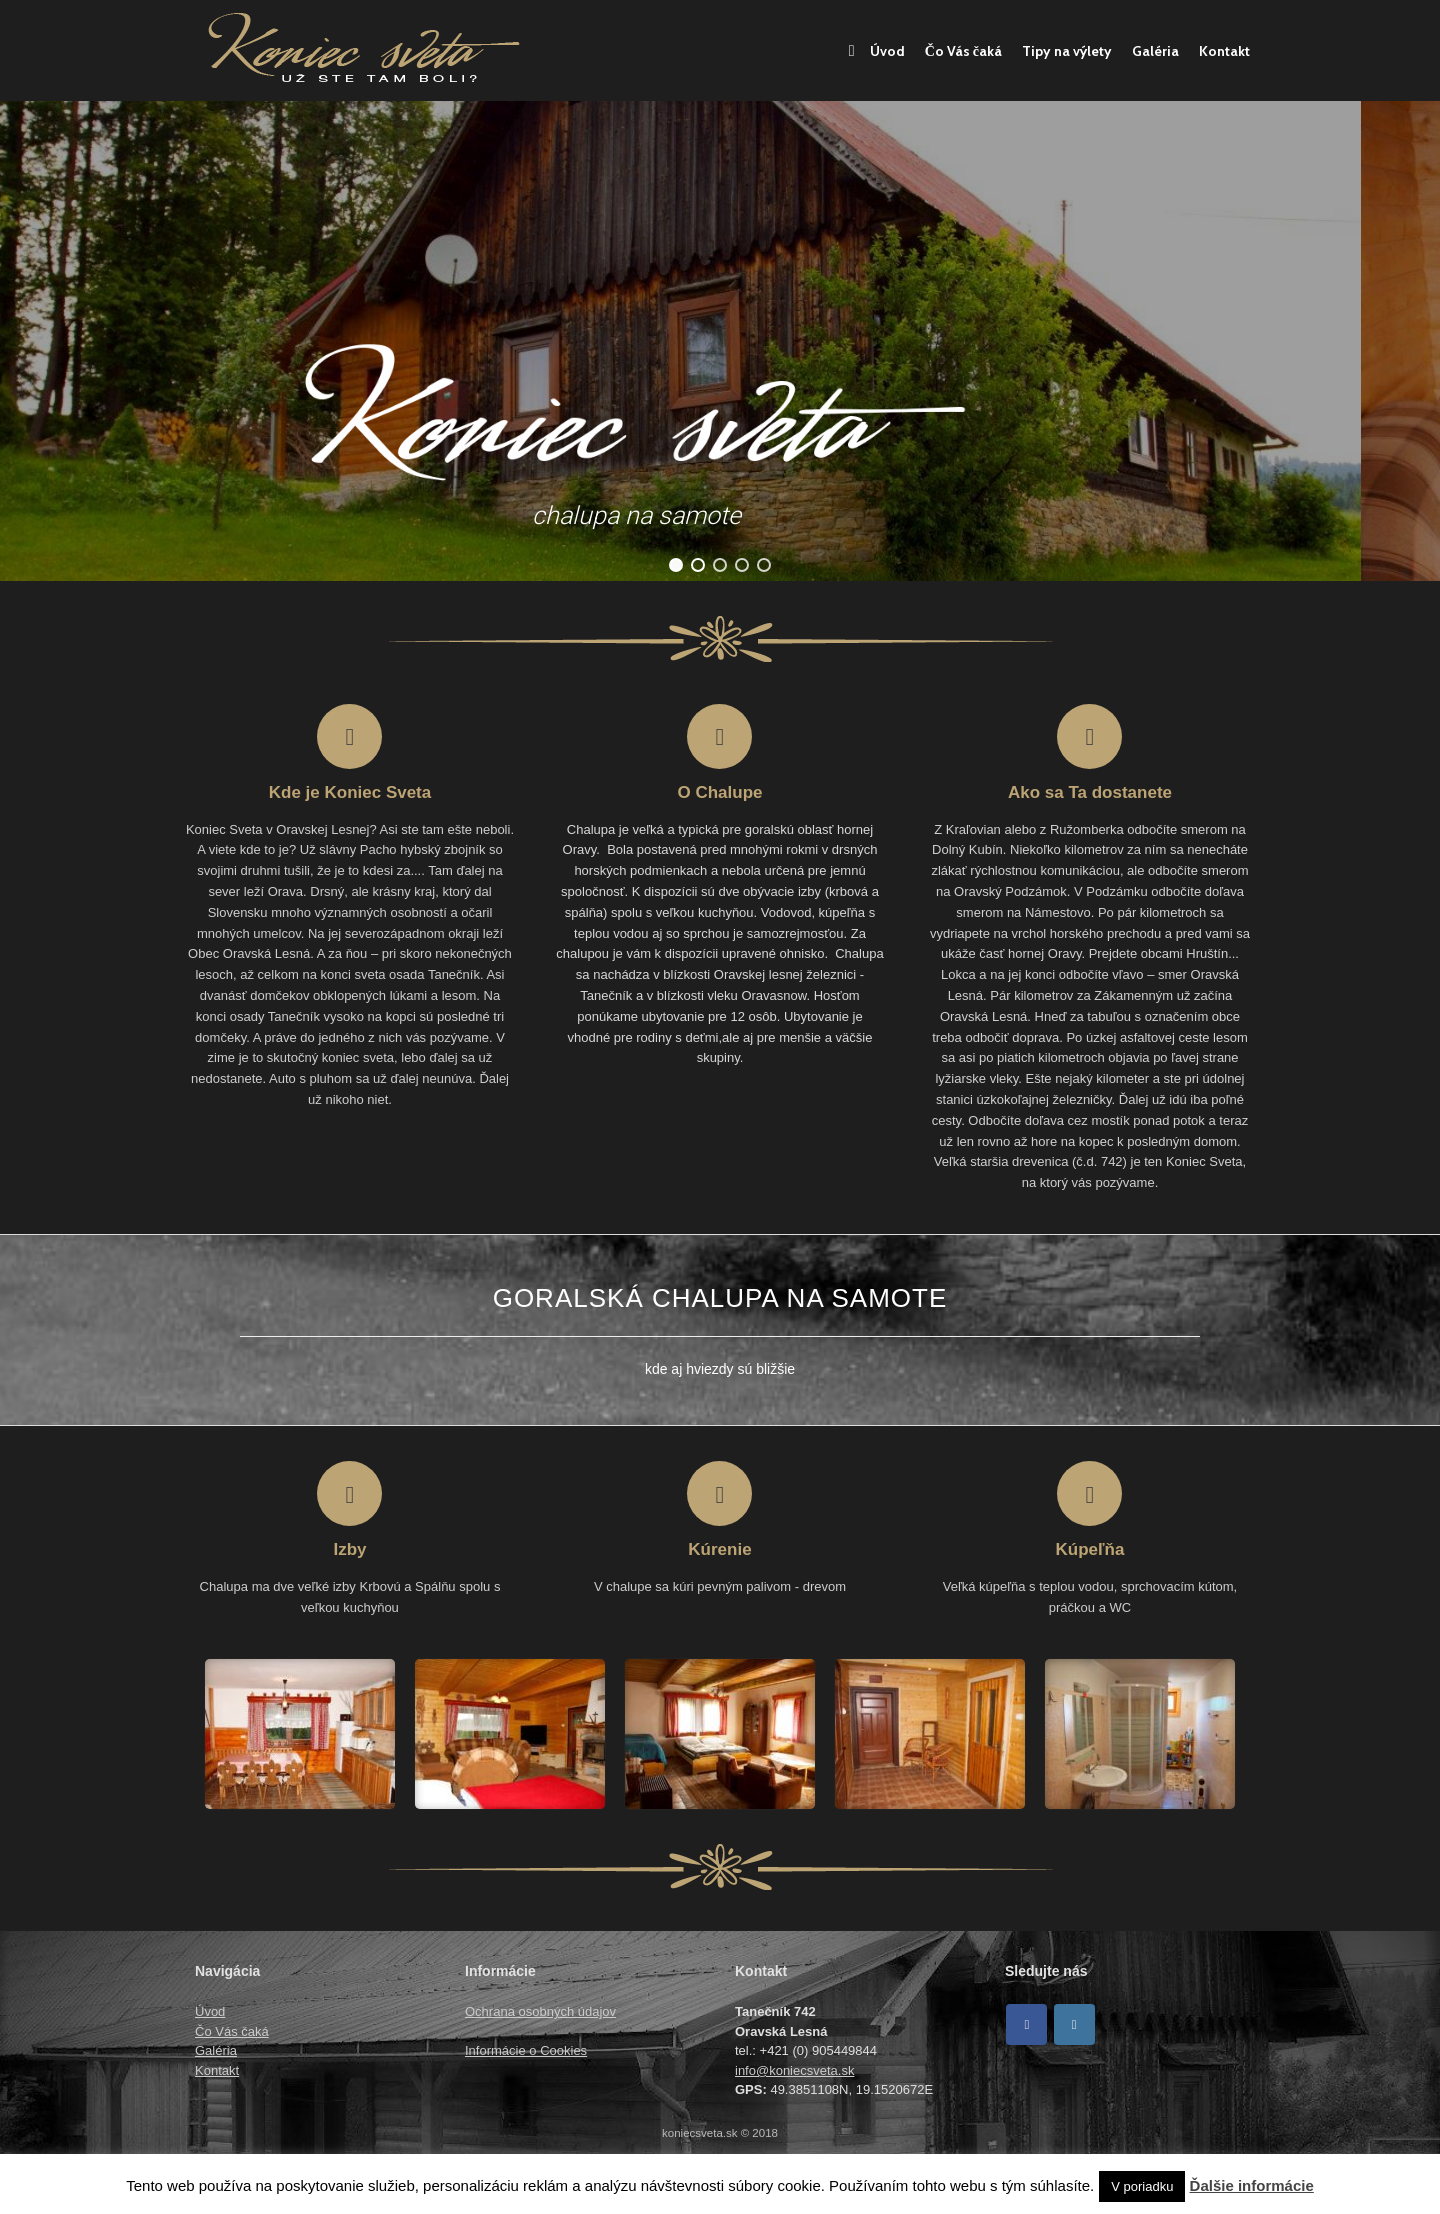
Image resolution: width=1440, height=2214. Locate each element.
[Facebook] (1026, 2024)
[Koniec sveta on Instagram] (1074, 2024)
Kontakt (1224, 51)
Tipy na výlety (1067, 51)
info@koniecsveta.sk (794, 2070)
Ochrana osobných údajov (540, 2011)
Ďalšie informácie (1252, 2185)
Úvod (877, 51)
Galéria (1155, 51)
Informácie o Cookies (526, 2050)
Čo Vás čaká (963, 51)
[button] (676, 565)
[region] (720, 341)
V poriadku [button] (1142, 2186)
